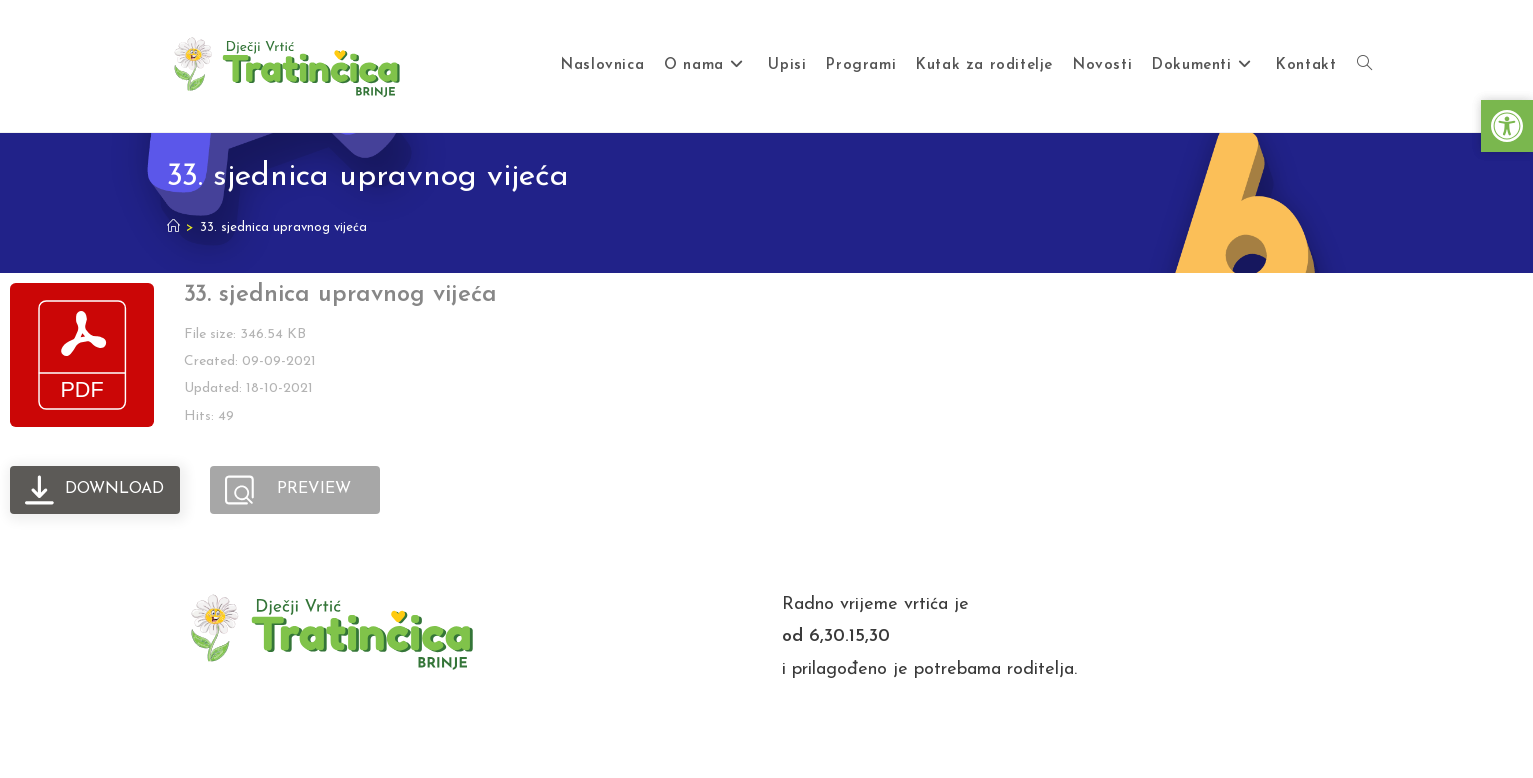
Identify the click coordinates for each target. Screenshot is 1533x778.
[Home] (173, 227)
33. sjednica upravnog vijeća (283, 227)
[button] (1507, 126)
